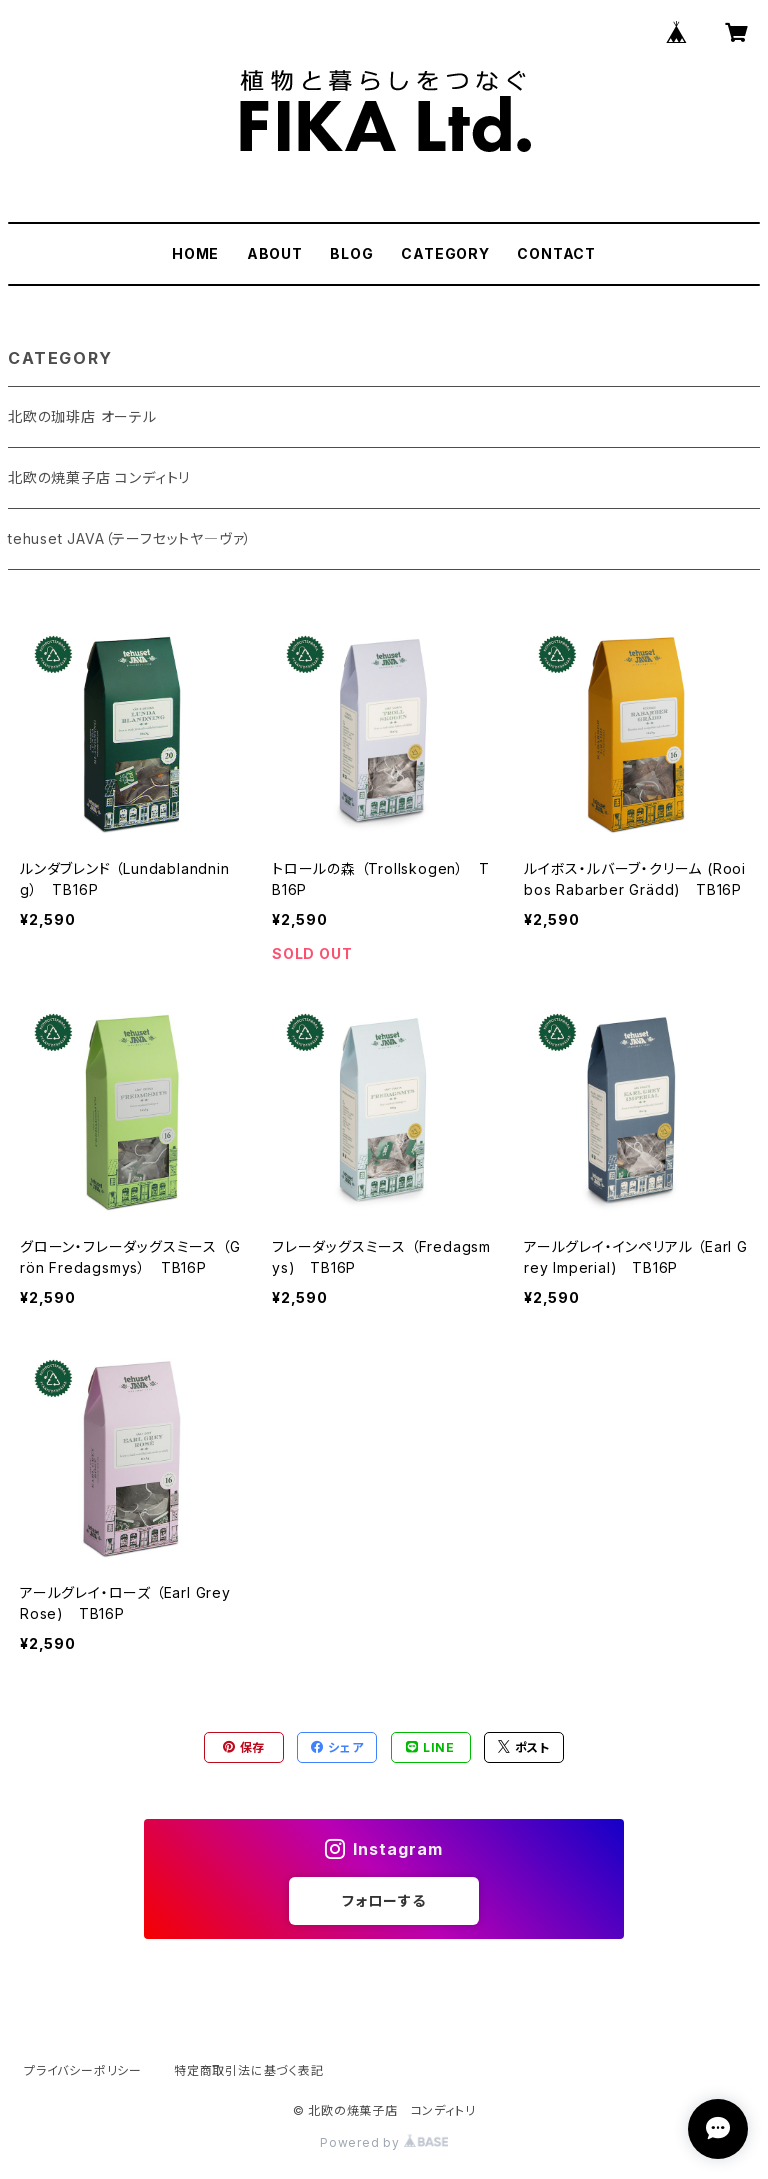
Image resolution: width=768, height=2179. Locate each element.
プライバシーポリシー (83, 2070)
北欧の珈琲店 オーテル (82, 416)
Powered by (384, 2142)
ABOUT (275, 253)
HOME (195, 253)
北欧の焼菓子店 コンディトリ (99, 477)
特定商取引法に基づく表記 (249, 2070)
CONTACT (556, 253)
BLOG (351, 253)
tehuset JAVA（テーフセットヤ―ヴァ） (130, 538)
